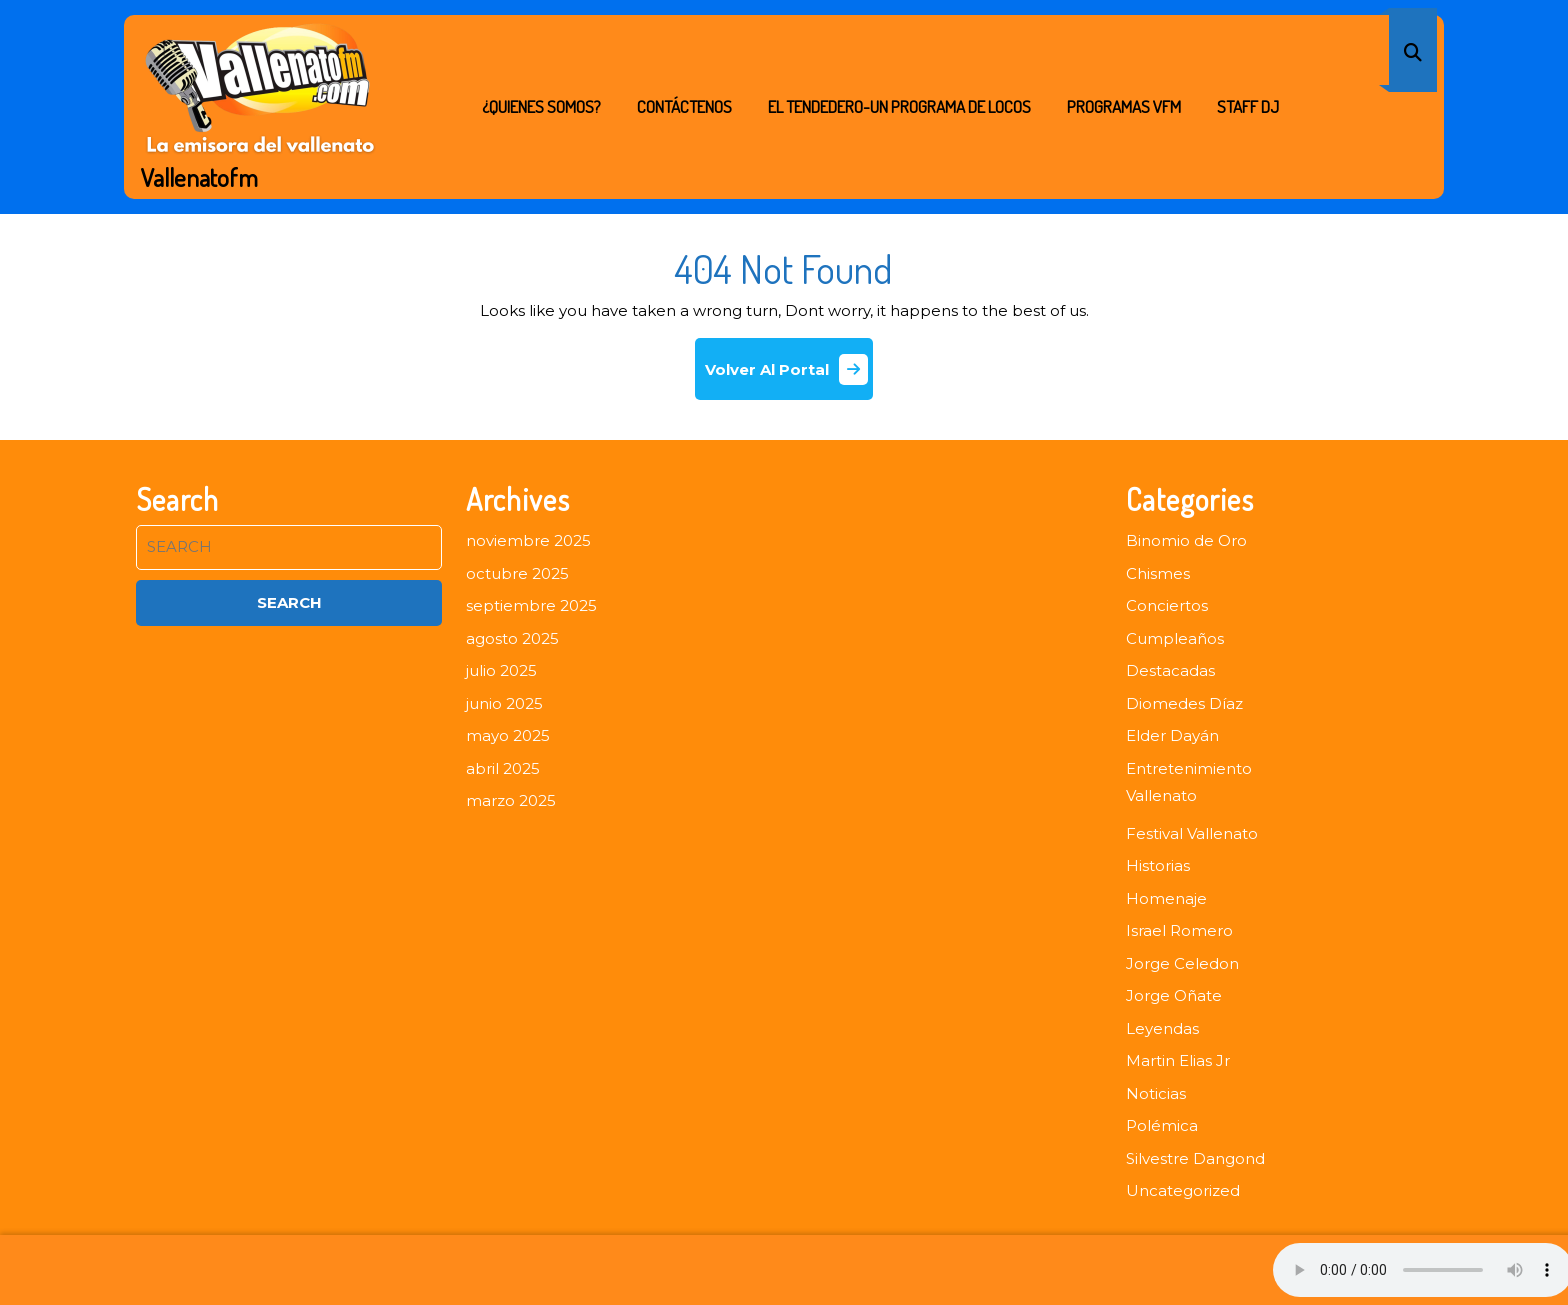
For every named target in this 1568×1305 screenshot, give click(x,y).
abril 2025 (503, 768)
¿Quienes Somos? (541, 106)
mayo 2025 (508, 735)
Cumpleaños (1175, 638)
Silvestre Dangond (1195, 1158)
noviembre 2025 (528, 540)
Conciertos (1167, 605)
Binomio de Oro (1186, 540)
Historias (1158, 865)
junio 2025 (504, 703)
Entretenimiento (1189, 768)
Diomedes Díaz (1184, 703)
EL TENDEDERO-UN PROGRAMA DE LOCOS (899, 106)
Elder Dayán (1172, 735)
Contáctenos (684, 106)
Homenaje (1166, 898)
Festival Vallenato (1192, 833)
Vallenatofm (199, 177)
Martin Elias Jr (1178, 1060)
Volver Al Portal (789, 376)
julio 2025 (501, 670)
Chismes (1158, 573)
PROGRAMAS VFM (1124, 106)
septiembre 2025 (531, 605)
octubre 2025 (517, 573)
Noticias (1156, 1093)
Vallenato (1161, 795)
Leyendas (1162, 1028)
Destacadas (1170, 670)
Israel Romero (1179, 930)
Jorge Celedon (1182, 963)
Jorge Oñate (1174, 995)
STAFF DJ (1248, 106)
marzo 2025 (511, 800)
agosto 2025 (512, 638)
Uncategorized (1183, 1190)
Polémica (1162, 1125)
